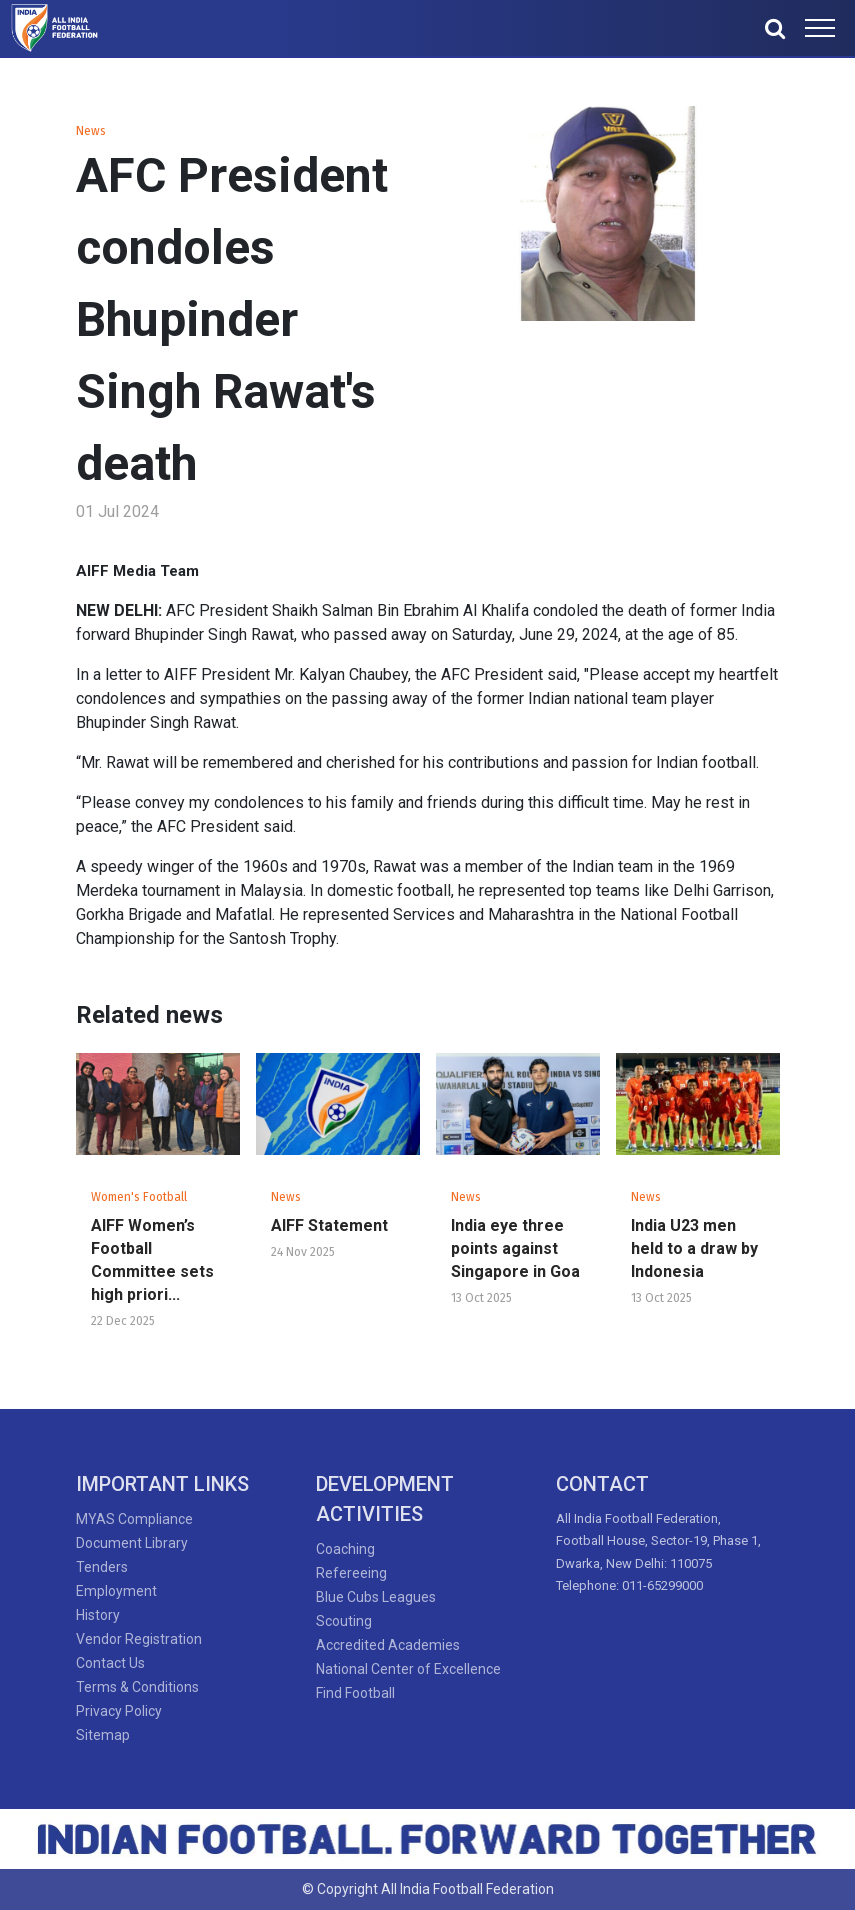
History (98, 1615)
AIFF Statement (329, 1225)
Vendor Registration (139, 1639)
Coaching (345, 1549)
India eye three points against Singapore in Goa (515, 1248)
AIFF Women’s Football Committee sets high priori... (152, 1260)
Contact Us (110, 1663)
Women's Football (139, 1197)
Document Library (132, 1543)
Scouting (344, 1621)
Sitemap (103, 1735)
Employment (116, 1591)
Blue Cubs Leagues (376, 1597)
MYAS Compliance (134, 1519)
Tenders (102, 1567)
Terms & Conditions (137, 1687)
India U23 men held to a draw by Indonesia (694, 1248)
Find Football (355, 1693)
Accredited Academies (388, 1645)
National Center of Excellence (408, 1669)
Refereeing (351, 1573)
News (91, 131)
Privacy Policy (119, 1711)
